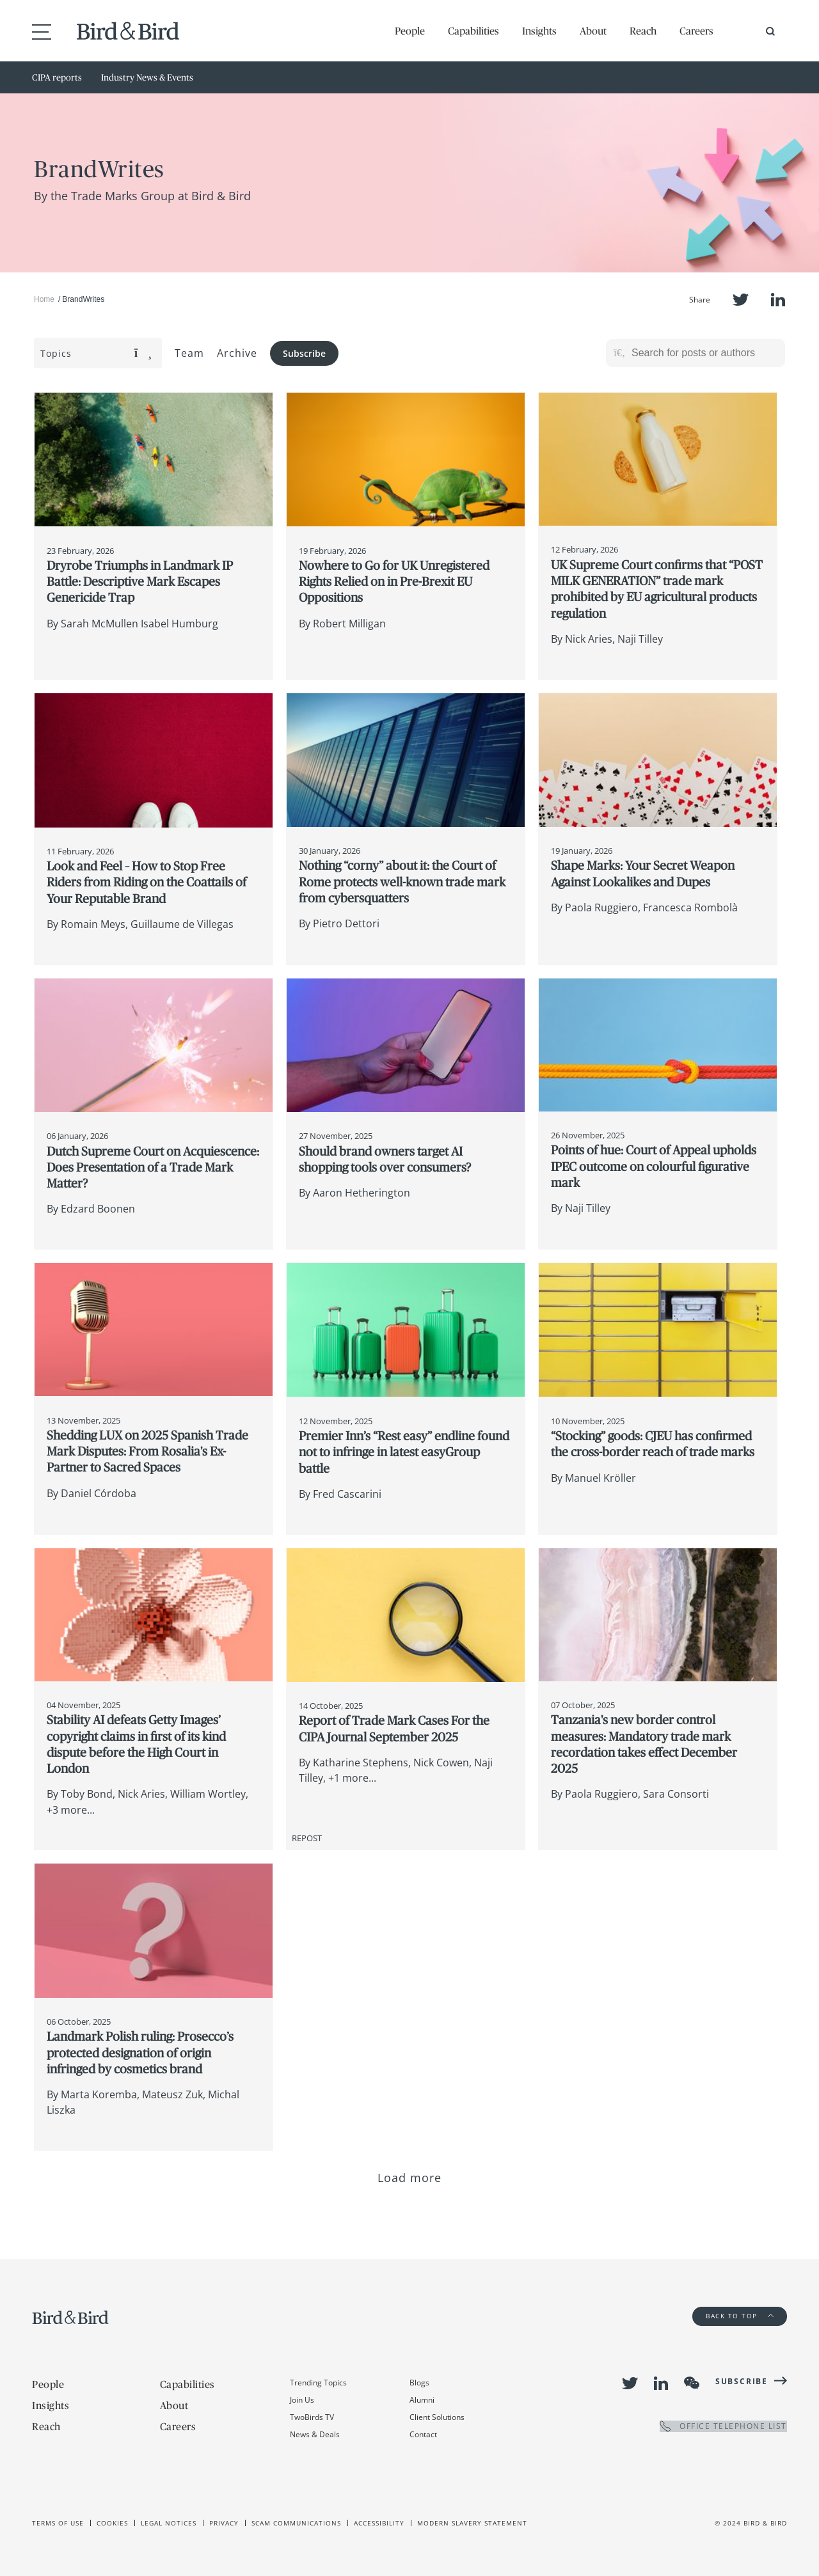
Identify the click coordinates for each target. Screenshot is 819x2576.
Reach (643, 30)
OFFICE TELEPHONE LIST (723, 2426)
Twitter (741, 300)
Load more (410, 2177)
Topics (96, 353)
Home (44, 299)
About (593, 30)
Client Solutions (437, 2417)
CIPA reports (57, 77)
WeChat (691, 2383)
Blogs (419, 2382)
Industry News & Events (147, 77)
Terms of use (58, 2522)
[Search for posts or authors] (703, 353)
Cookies (112, 2522)
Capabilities (473, 30)
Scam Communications (296, 2522)
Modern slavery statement (472, 2522)
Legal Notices (168, 2522)
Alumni (422, 2399)
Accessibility (379, 2522)
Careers (696, 30)
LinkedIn (778, 299)
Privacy (224, 2522)
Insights (539, 30)
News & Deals (315, 2434)
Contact (423, 2434)
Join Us (302, 2399)
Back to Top (740, 2315)
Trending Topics (318, 2382)
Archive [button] (237, 353)
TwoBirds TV (312, 2417)
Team (189, 353)
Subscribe (304, 353)
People (410, 30)
